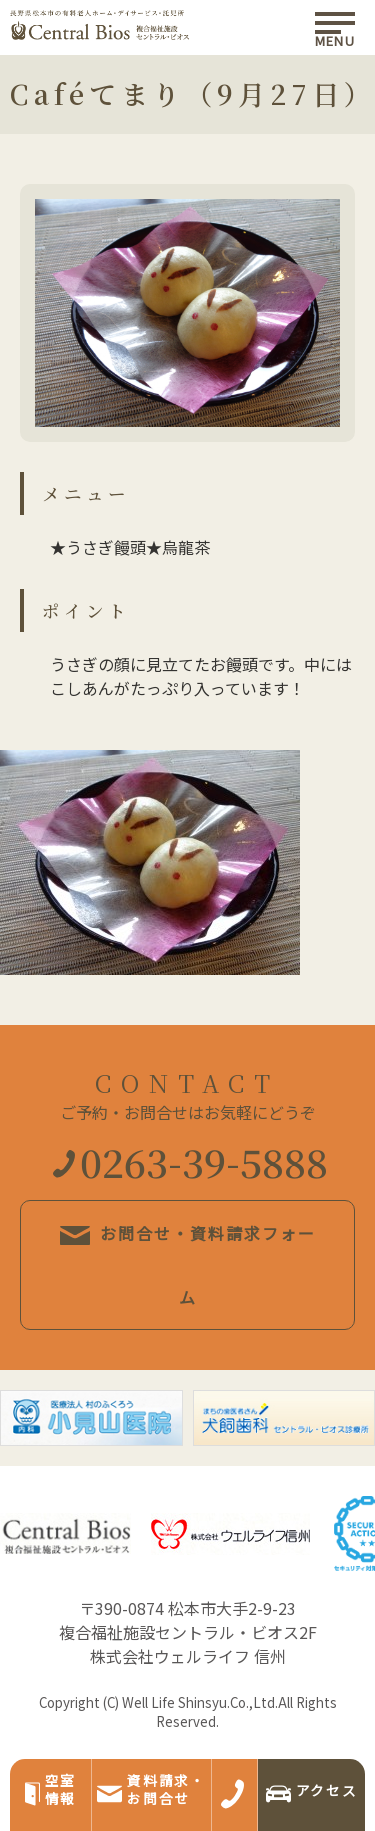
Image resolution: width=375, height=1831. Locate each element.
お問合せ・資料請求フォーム (188, 1265)
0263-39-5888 (190, 1161)
